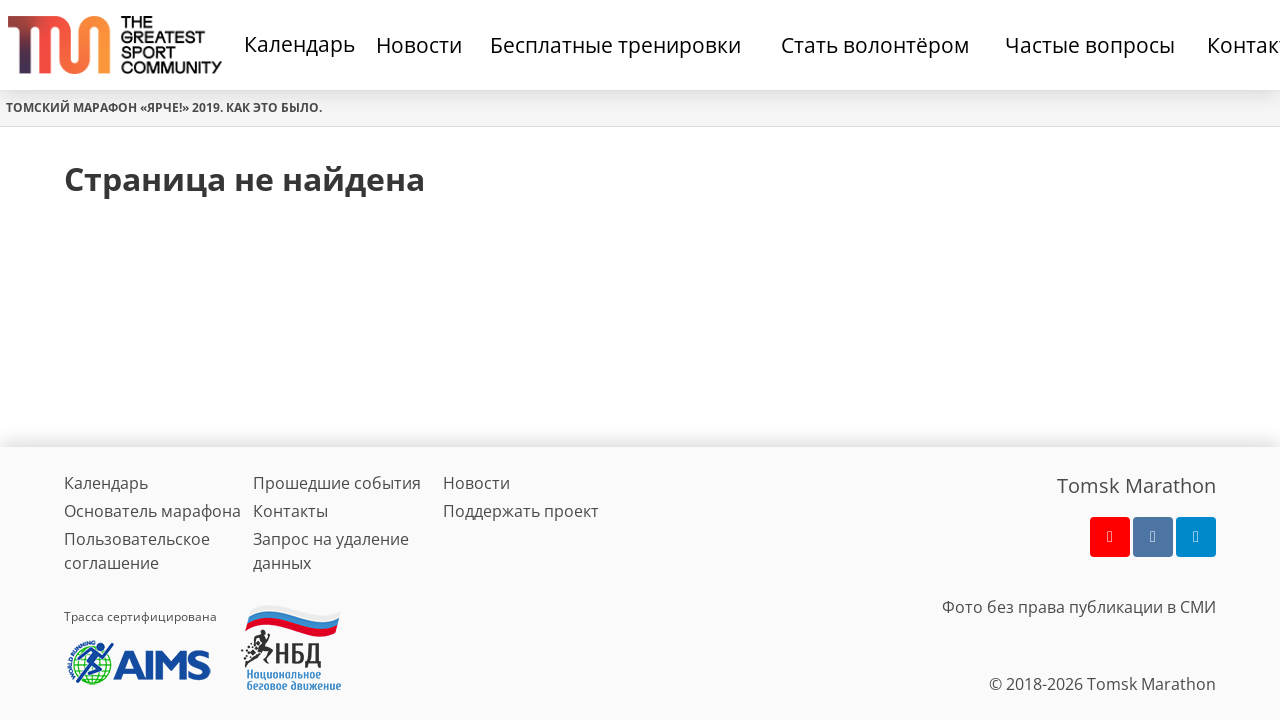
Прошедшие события (337, 483)
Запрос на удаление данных (331, 551)
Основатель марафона (152, 511)
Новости (476, 483)
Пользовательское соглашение (137, 551)
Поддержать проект (521, 511)
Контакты (290, 511)
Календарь (299, 44)
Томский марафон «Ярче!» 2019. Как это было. (164, 107)
